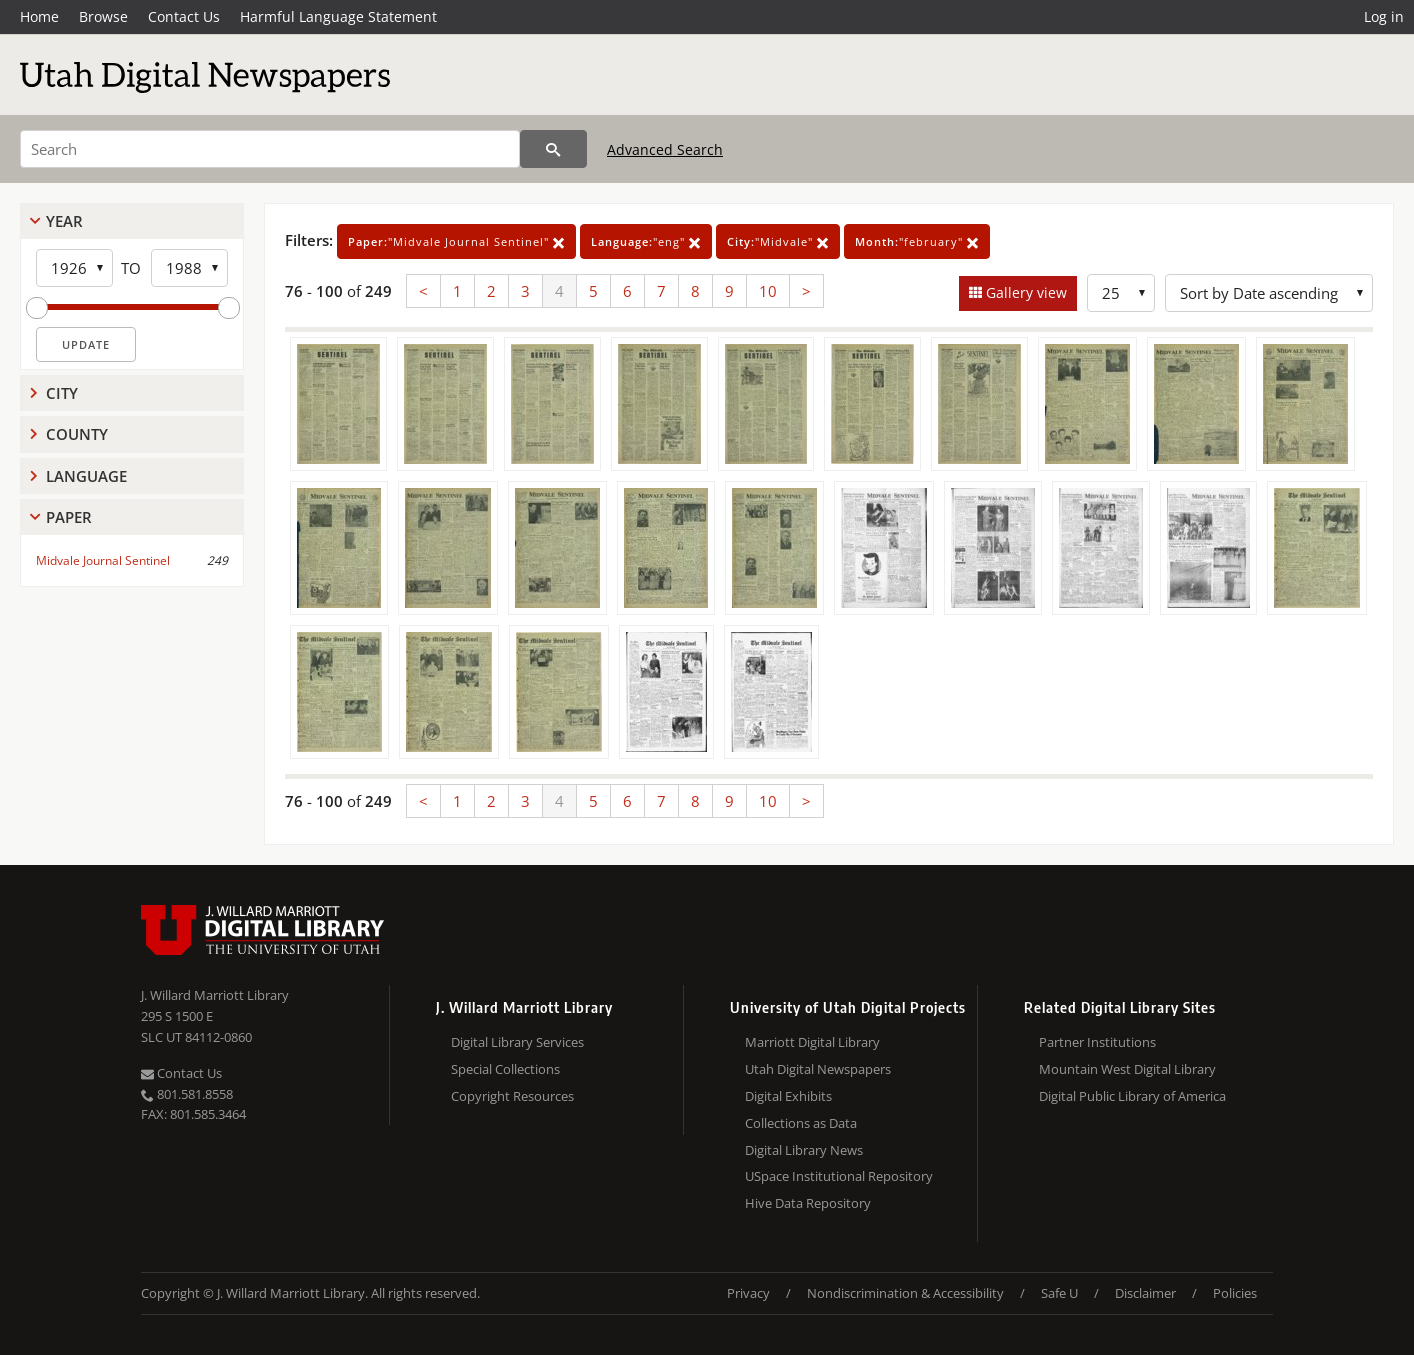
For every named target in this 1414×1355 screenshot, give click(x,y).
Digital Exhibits (788, 1096)
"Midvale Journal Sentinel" (456, 241)
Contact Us (184, 16)
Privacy (748, 1293)
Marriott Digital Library (812, 1042)
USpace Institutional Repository (839, 1176)
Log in (1384, 16)
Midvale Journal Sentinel (103, 560)
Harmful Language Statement (338, 16)
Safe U (1059, 1293)
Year (64, 221)
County (77, 434)
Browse (103, 16)
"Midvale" (778, 241)
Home (39, 16)
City (62, 393)
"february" (917, 241)
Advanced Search (665, 149)
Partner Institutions (1097, 1042)
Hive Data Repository (808, 1203)
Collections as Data (801, 1123)
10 (768, 291)
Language (86, 476)
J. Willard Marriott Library (215, 995)
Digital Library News (804, 1150)
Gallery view (1024, 292)
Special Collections (505, 1069)
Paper (69, 517)
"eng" (646, 241)
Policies (1235, 1293)
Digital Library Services (517, 1042)
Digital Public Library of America (1132, 1096)
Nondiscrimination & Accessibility (905, 1293)
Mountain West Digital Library (1127, 1069)
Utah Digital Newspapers (818, 1069)
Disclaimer (1145, 1293)
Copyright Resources (512, 1096)
